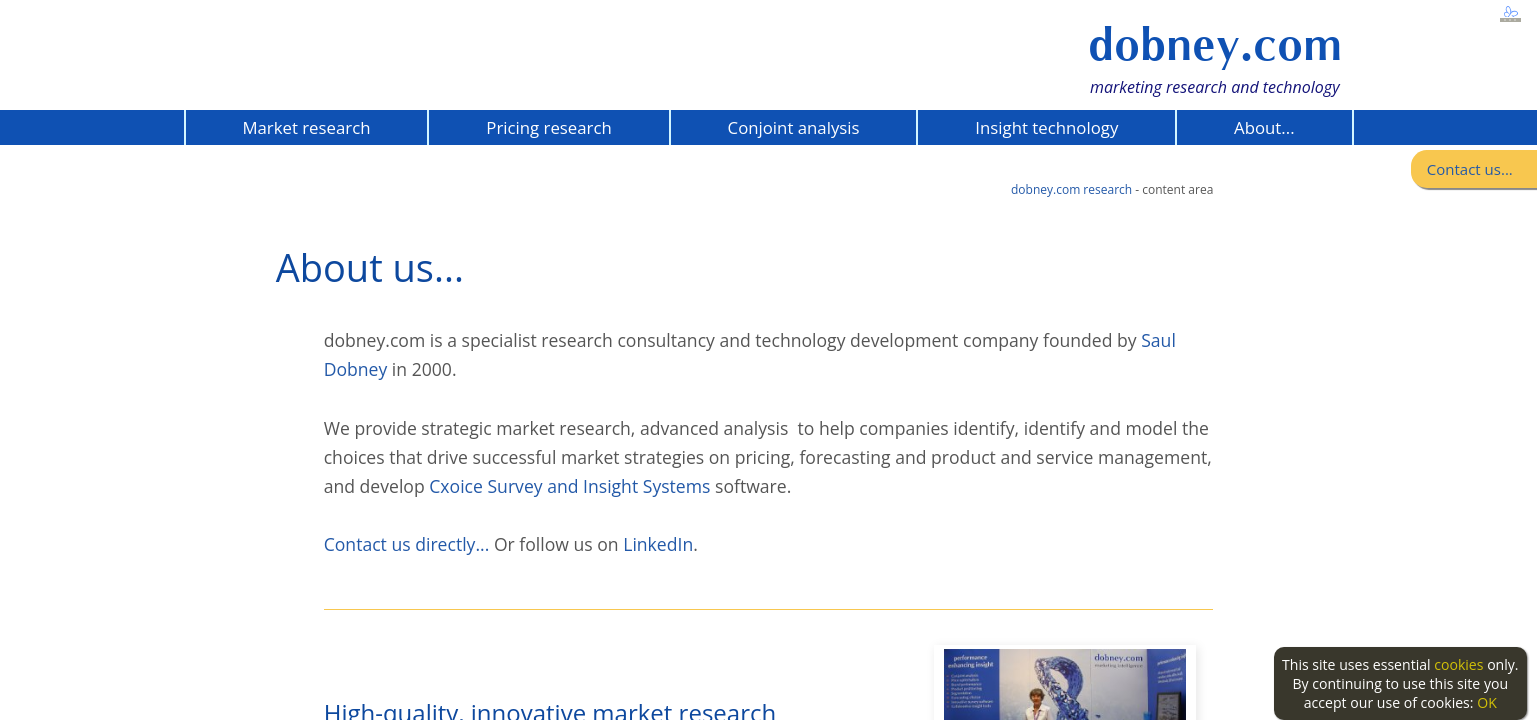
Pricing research (548, 127)
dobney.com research (1071, 189)
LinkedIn (658, 544)
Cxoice (456, 486)
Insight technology (1046, 127)
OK (1487, 702)
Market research (306, 127)
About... (1264, 127)
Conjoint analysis (794, 127)
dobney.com (1215, 44)
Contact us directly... (407, 544)
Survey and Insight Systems (597, 486)
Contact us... (1470, 169)
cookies (1458, 664)
